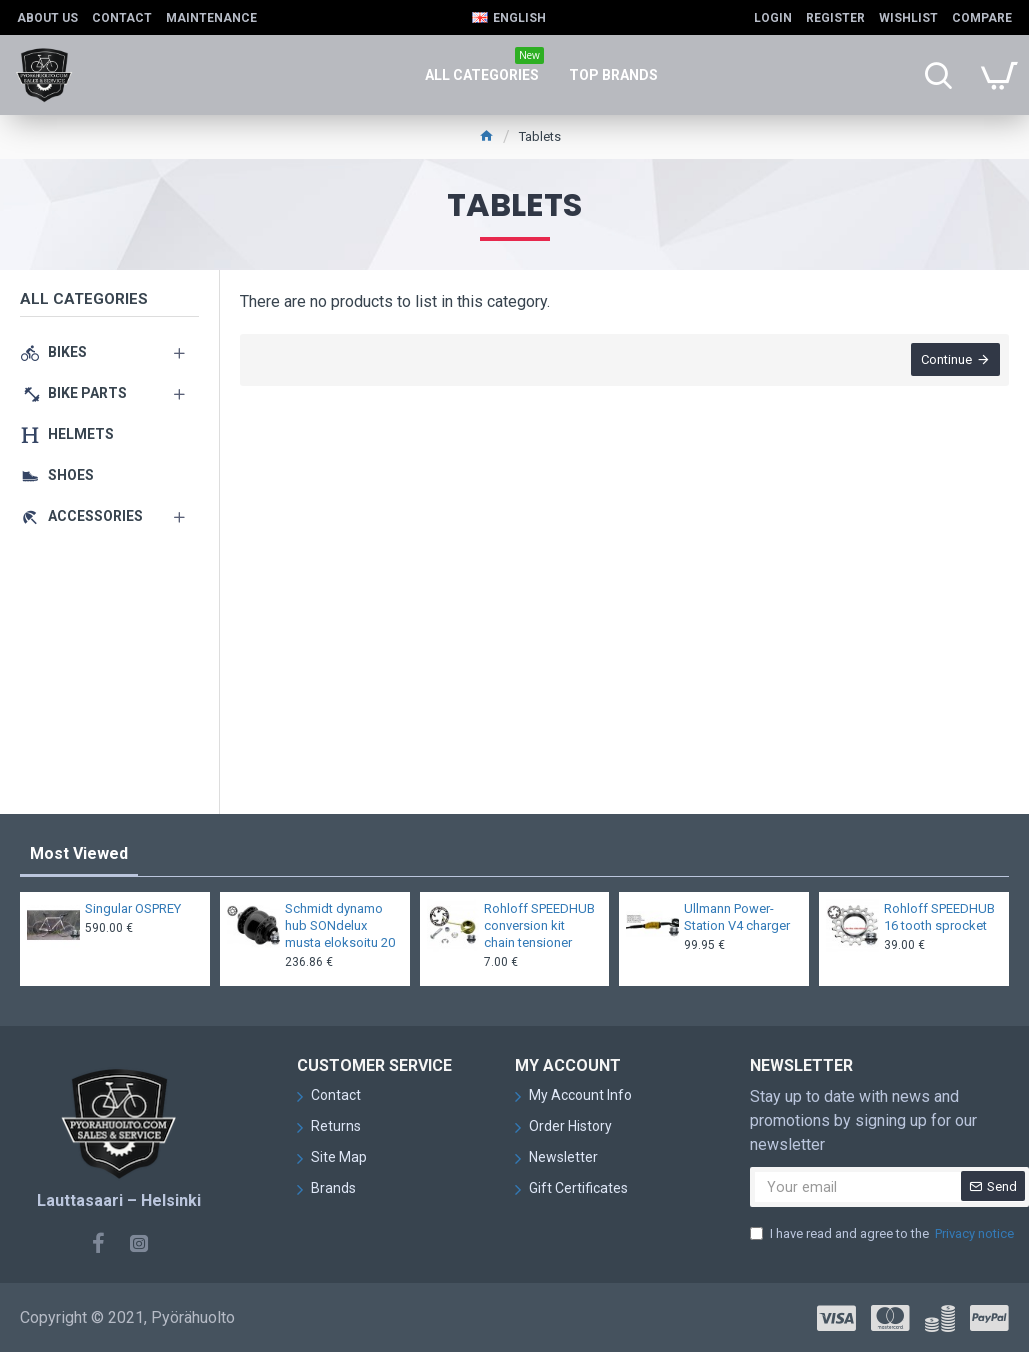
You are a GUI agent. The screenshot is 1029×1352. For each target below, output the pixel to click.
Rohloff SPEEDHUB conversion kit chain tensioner (539, 925)
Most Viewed (79, 853)
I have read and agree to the (883, 1234)
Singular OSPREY (133, 908)
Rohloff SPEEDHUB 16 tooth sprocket (939, 917)
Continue (945, 360)
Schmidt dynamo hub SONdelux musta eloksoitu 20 (340, 925)
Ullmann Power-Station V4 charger (737, 917)
